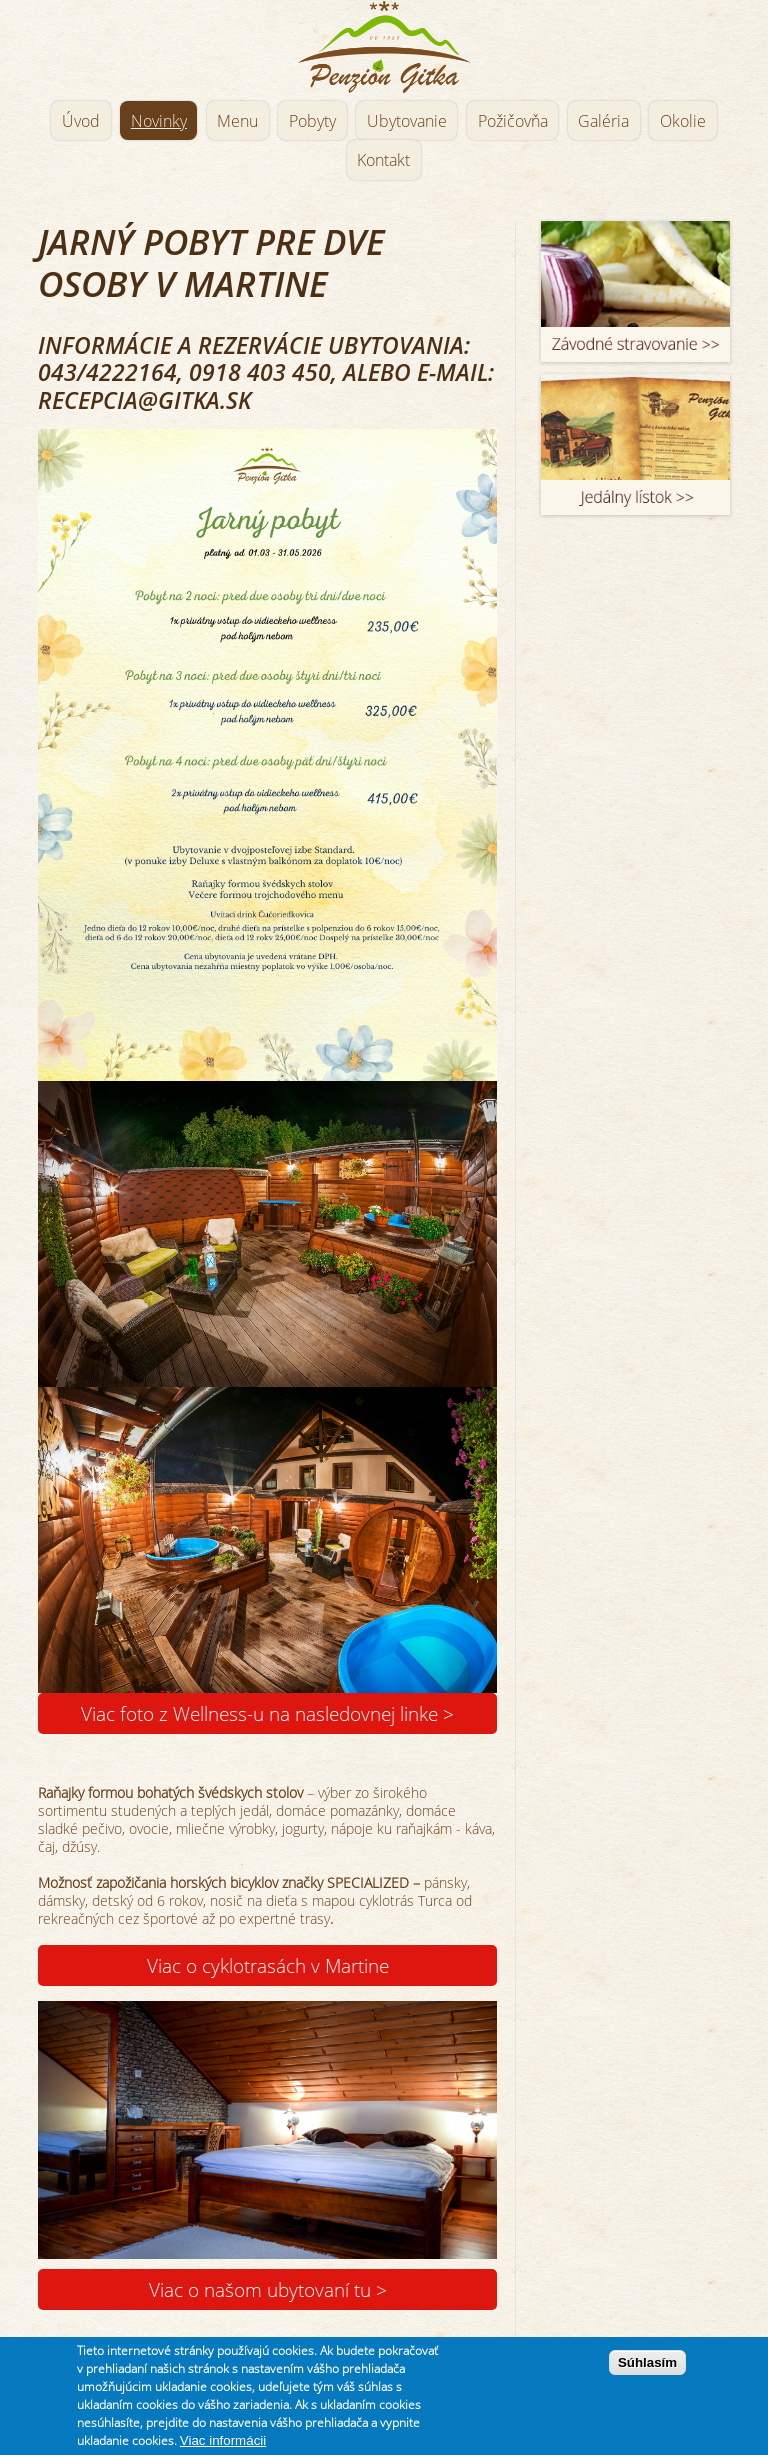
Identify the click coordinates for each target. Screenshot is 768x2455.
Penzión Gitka (383, 47)
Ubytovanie (407, 121)
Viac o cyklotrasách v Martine (268, 1965)
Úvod (81, 121)
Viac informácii (223, 2440)
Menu (237, 121)
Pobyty (312, 121)
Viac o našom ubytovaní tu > (268, 2289)
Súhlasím (647, 2362)
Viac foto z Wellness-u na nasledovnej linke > (267, 1713)
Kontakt (383, 160)
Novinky (159, 121)
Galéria (603, 121)
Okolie (683, 121)
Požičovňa (513, 121)
